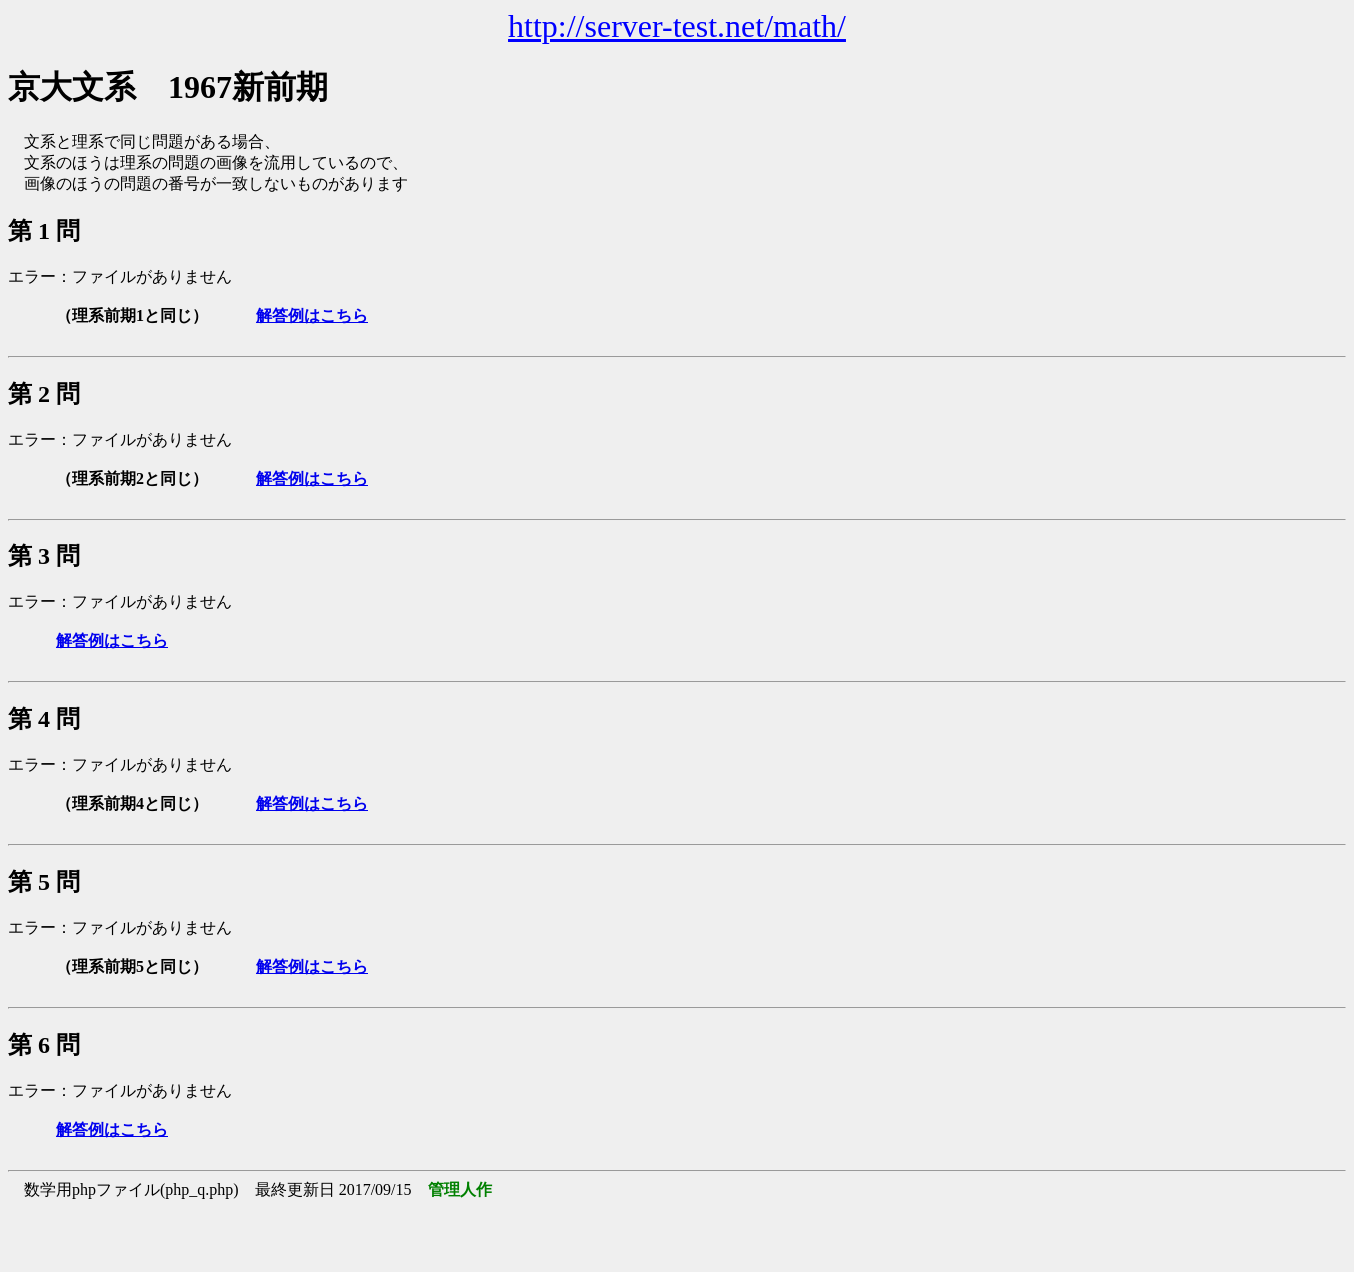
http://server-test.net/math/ (677, 26)
